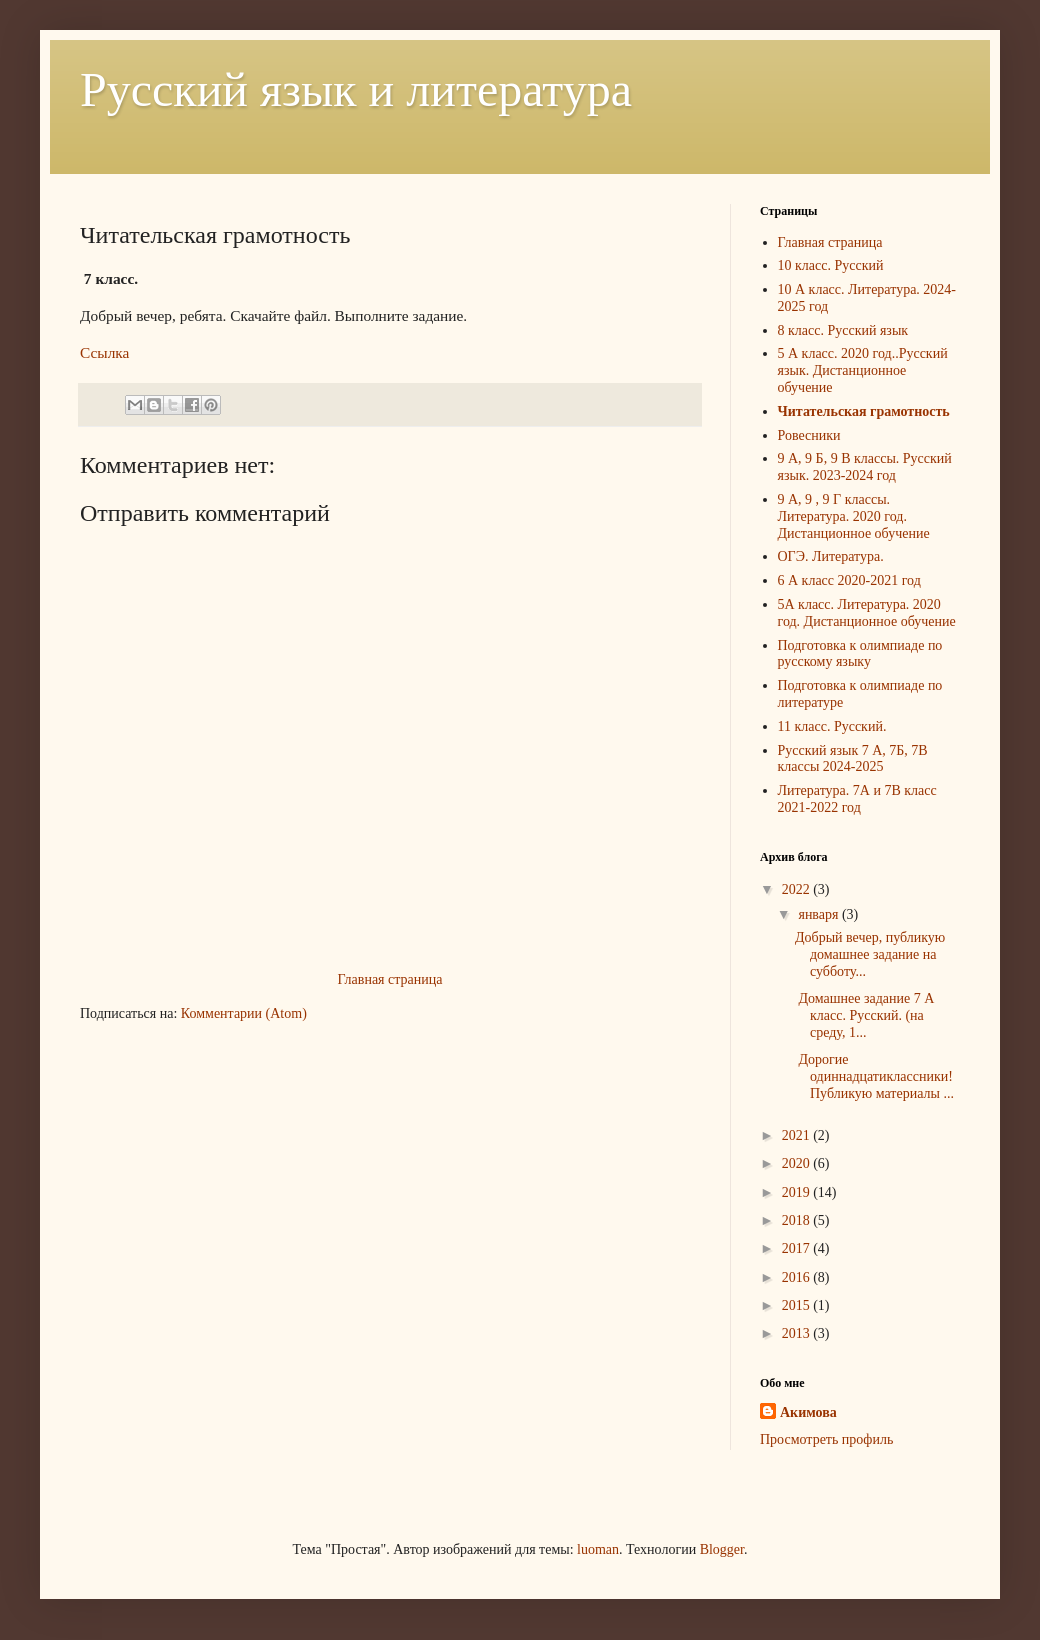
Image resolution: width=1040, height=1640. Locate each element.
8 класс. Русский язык (843, 330)
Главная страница (390, 979)
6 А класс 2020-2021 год (849, 580)
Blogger (722, 1549)
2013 (798, 1333)
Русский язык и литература (356, 89)
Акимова (808, 1412)
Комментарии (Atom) (244, 1013)
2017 (798, 1248)
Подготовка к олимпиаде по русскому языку (860, 654)
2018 (798, 1220)
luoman (598, 1549)
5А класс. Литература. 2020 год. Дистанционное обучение (867, 613)
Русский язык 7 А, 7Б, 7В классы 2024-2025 (853, 759)
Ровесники (809, 435)
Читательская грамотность (864, 411)
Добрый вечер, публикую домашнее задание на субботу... (870, 954)
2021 (798, 1135)
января (820, 914)
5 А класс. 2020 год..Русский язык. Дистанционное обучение (863, 370)
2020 (798, 1163)
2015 (798, 1305)
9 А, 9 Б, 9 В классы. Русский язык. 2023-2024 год (865, 467)
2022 (798, 889)
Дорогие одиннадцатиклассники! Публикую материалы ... (874, 1076)
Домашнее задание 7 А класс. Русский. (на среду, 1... (864, 1015)
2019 (798, 1192)
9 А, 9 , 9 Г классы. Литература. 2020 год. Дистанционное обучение (854, 516)
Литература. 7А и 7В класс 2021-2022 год (857, 799)
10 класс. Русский (831, 265)
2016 (798, 1277)
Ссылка (104, 352)
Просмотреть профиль (826, 1439)
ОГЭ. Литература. (831, 556)
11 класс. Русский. (832, 726)
